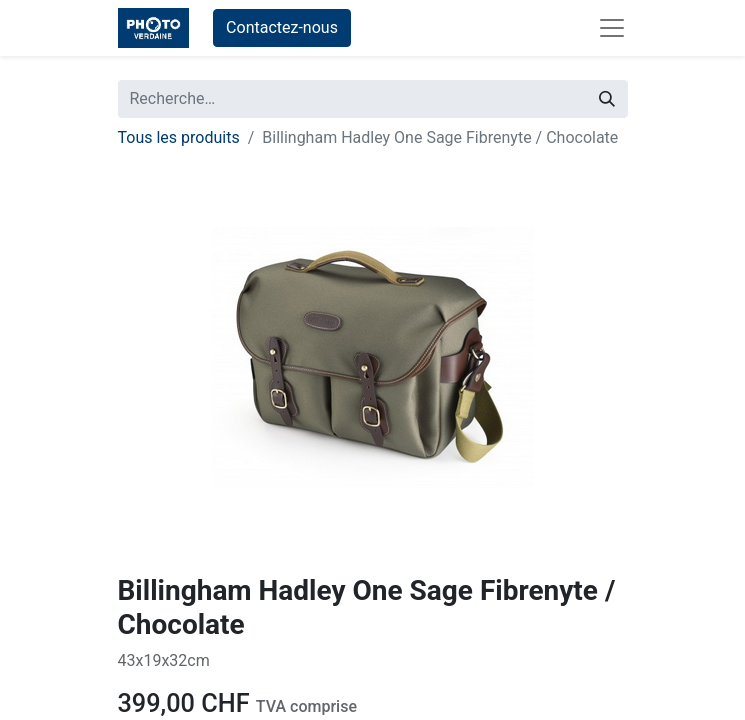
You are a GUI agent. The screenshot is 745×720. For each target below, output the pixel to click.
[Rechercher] (607, 99)
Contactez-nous (282, 27)
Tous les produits (179, 137)
